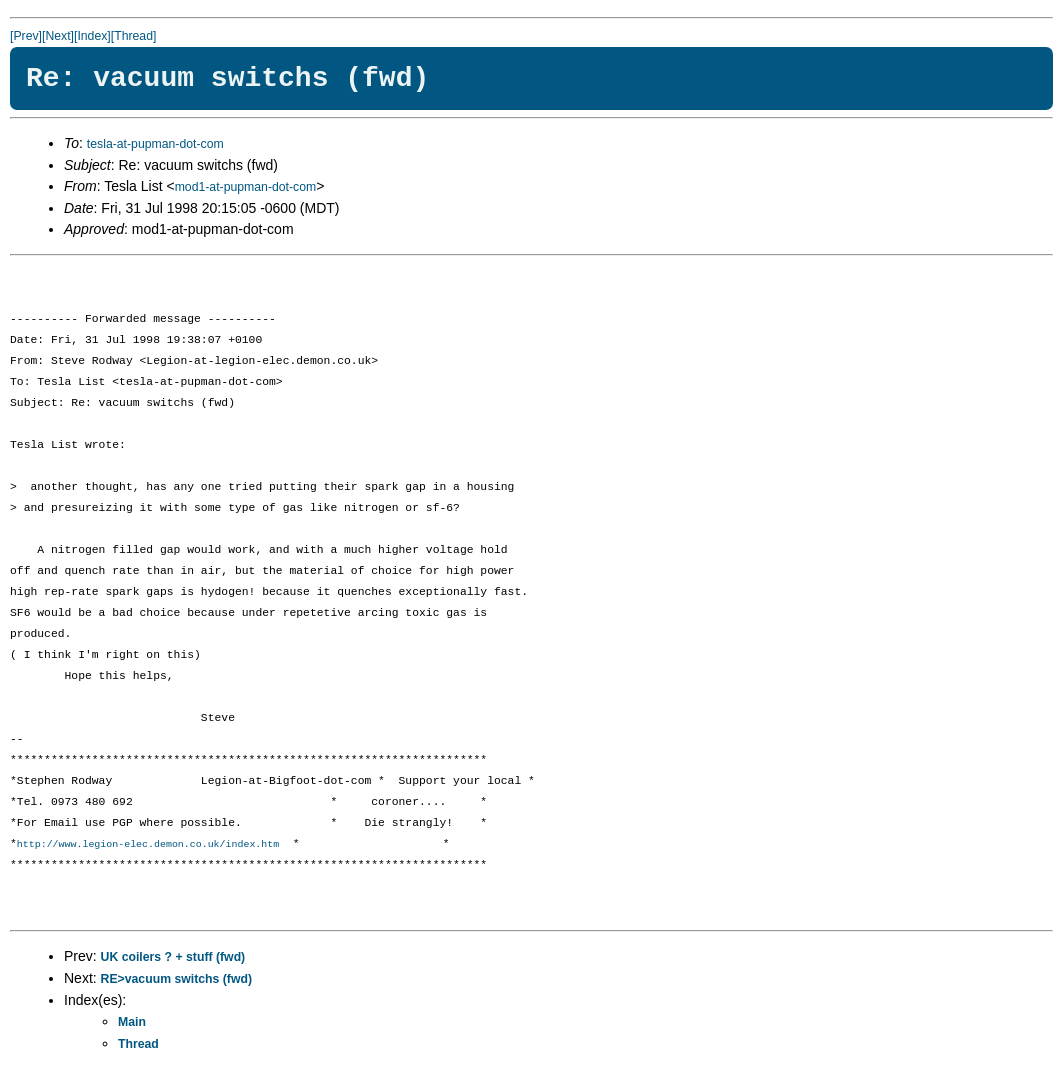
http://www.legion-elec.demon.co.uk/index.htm (148, 845)
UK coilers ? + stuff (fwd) (173, 958)
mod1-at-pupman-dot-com (246, 187)
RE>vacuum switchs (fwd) (176, 980)
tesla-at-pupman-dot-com (155, 144)
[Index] (92, 36)
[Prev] (26, 36)
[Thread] (134, 36)
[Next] (58, 36)
